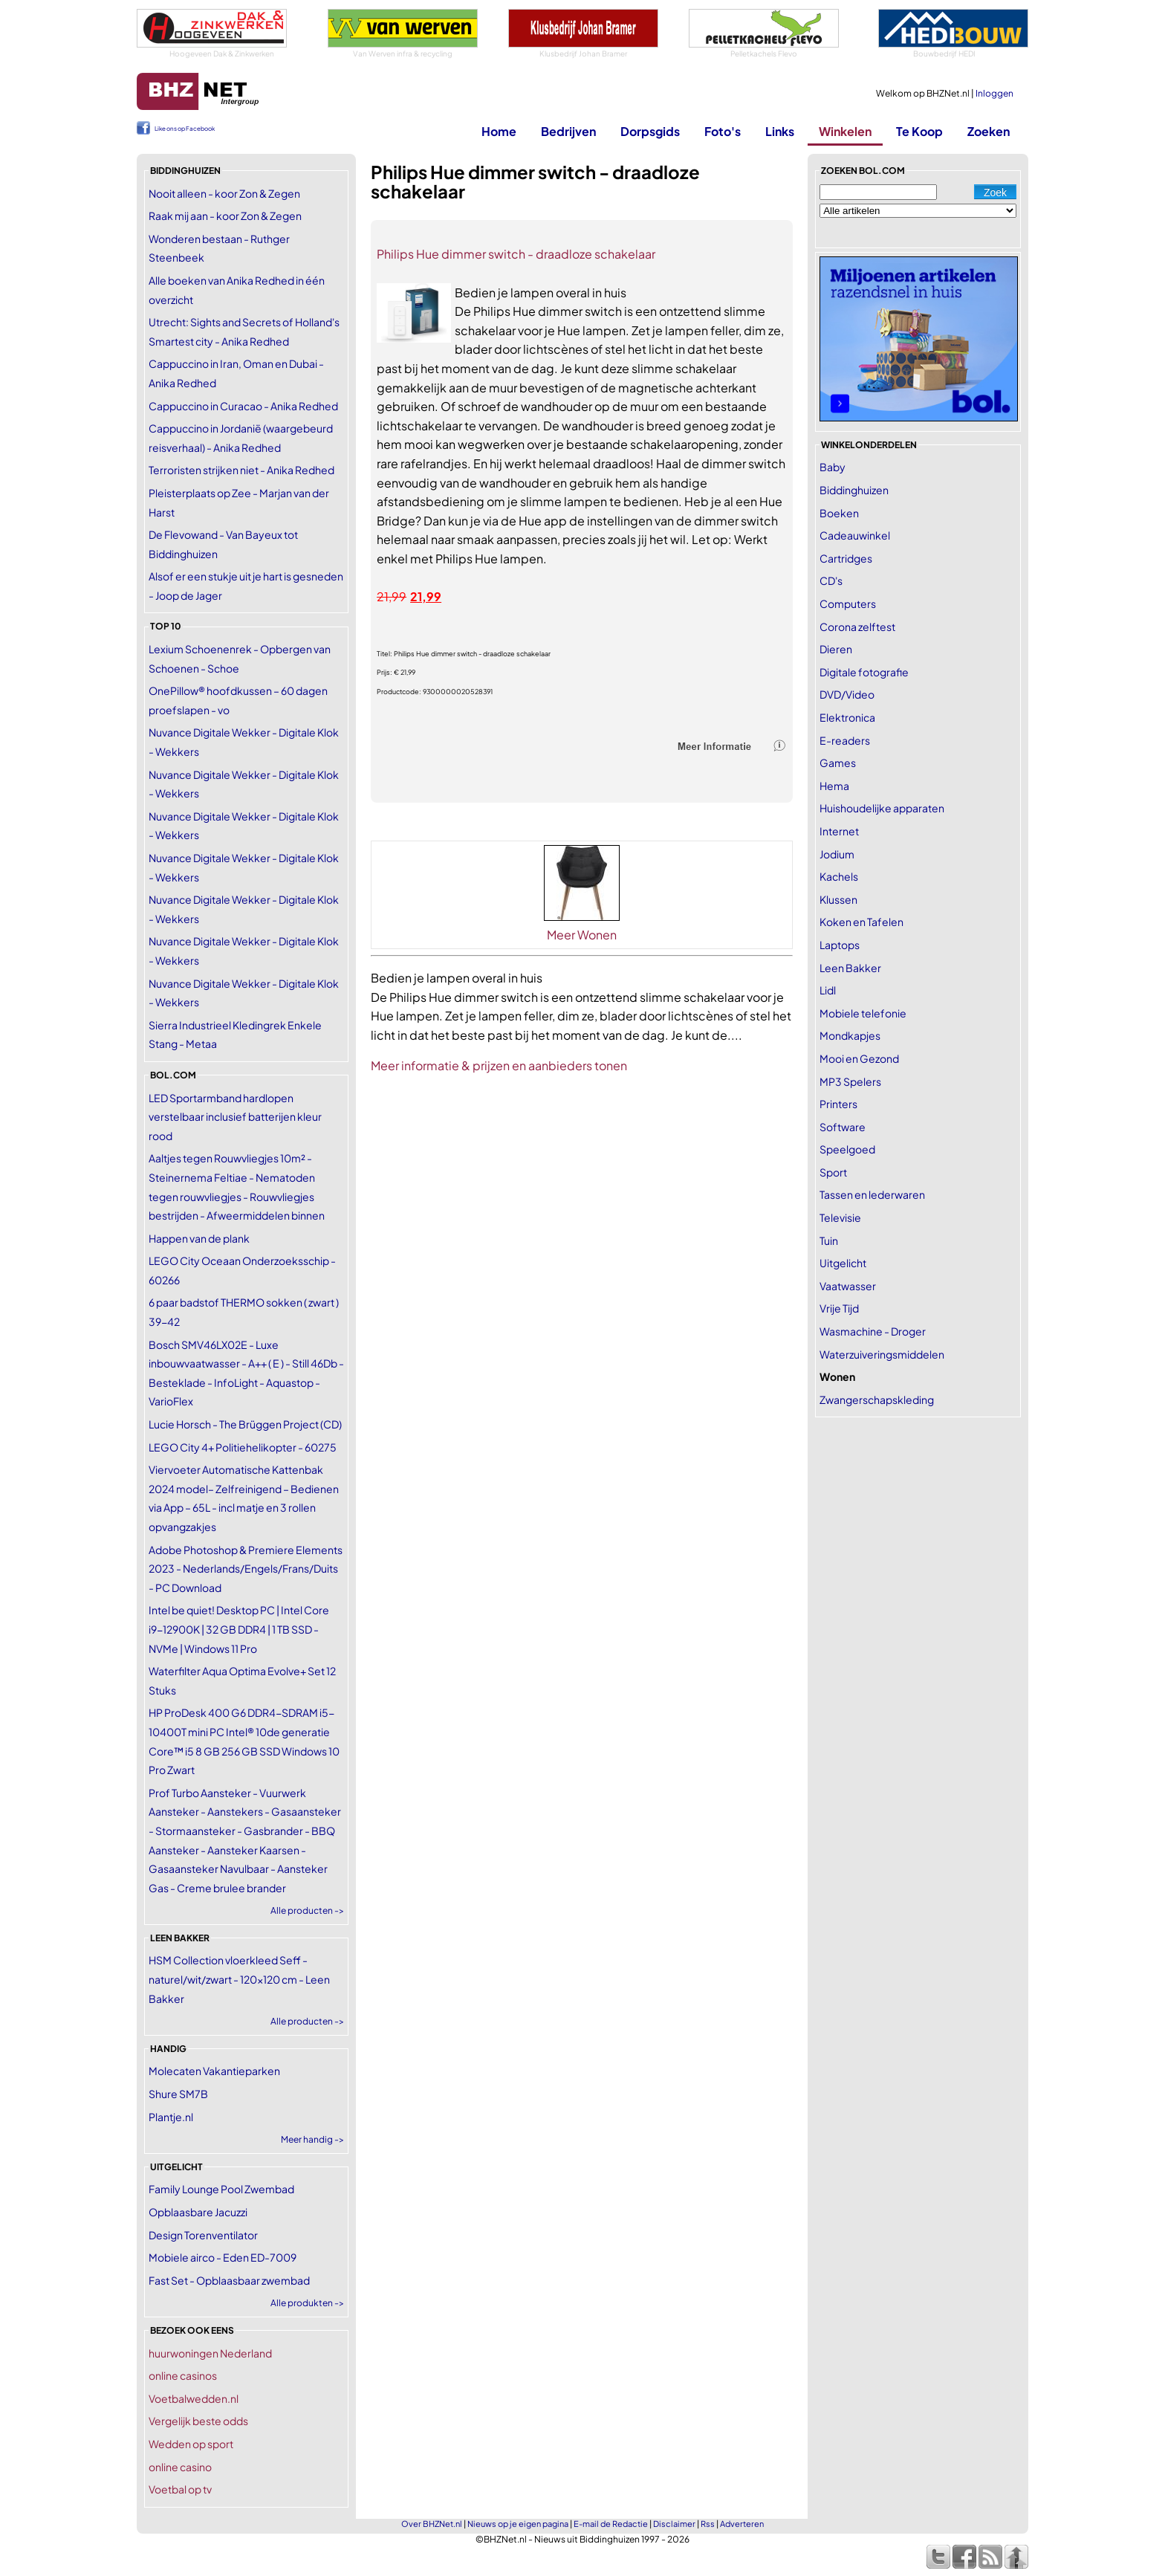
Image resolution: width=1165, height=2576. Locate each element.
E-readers (845, 740)
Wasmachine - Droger (873, 1331)
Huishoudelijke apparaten (882, 808)
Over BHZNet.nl (431, 2523)
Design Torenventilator (203, 2235)
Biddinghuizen (854, 489)
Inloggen (994, 93)
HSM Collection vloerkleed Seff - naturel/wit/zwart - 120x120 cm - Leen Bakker (239, 1978)
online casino (180, 2466)
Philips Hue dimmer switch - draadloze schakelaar (516, 254)
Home (498, 131)
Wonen (837, 1376)
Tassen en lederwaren (872, 1194)
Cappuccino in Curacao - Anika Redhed (243, 405)
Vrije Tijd (839, 1308)
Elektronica (847, 717)
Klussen (838, 899)
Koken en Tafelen (861, 921)
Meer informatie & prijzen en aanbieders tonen (499, 1065)
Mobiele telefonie (863, 1013)
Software (843, 1126)
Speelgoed (847, 1149)
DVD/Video (847, 694)
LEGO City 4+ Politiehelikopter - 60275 (243, 1447)
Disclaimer (674, 2523)
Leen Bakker (850, 967)
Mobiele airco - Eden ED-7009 (222, 2257)
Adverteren (742, 2523)
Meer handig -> (312, 2139)
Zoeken (988, 131)
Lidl (828, 990)
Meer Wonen (582, 934)
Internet (839, 831)
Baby (833, 466)
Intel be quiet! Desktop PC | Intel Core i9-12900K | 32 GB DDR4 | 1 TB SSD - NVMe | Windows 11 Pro (239, 1628)
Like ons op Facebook (185, 128)
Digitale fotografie (864, 672)
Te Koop (919, 131)
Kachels (839, 876)
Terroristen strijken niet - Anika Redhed (241, 469)
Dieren (836, 649)
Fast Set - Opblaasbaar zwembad (229, 2280)
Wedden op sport (191, 2443)
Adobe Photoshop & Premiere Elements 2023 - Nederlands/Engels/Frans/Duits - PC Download (246, 1568)
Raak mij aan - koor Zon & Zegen (225, 215)
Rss (708, 2523)
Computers (848, 603)
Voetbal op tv (180, 2489)
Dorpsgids (650, 131)
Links (779, 131)
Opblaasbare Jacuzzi (198, 2212)
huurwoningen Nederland (210, 2353)
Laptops (840, 944)
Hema (834, 785)
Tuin (829, 1240)
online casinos (183, 2375)
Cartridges (846, 558)
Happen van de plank (199, 1238)
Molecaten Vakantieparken (214, 2070)
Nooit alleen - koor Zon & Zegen (224, 193)
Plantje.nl (171, 2116)
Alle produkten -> (307, 2302)
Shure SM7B (178, 2093)
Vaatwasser (848, 1285)
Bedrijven (568, 131)
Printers (838, 1103)
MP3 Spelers (850, 1081)
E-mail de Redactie (611, 2523)
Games (838, 762)
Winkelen (845, 131)
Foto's (722, 131)
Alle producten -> (307, 1910)
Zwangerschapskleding (877, 1399)
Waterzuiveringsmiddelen (882, 1354)
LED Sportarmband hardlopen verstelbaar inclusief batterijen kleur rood (235, 1116)
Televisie (840, 1217)
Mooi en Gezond (859, 1058)
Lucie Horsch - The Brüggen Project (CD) (245, 1424)
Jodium (837, 854)
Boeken (839, 513)
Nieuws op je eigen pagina (517, 2523)
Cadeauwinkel (855, 535)
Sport (833, 1172)
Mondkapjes (850, 1035)
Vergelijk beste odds (198, 2420)
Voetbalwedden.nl (193, 2398)
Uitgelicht (843, 1262)
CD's (831, 580)
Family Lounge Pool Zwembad (221, 2188)
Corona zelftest (857, 626)
